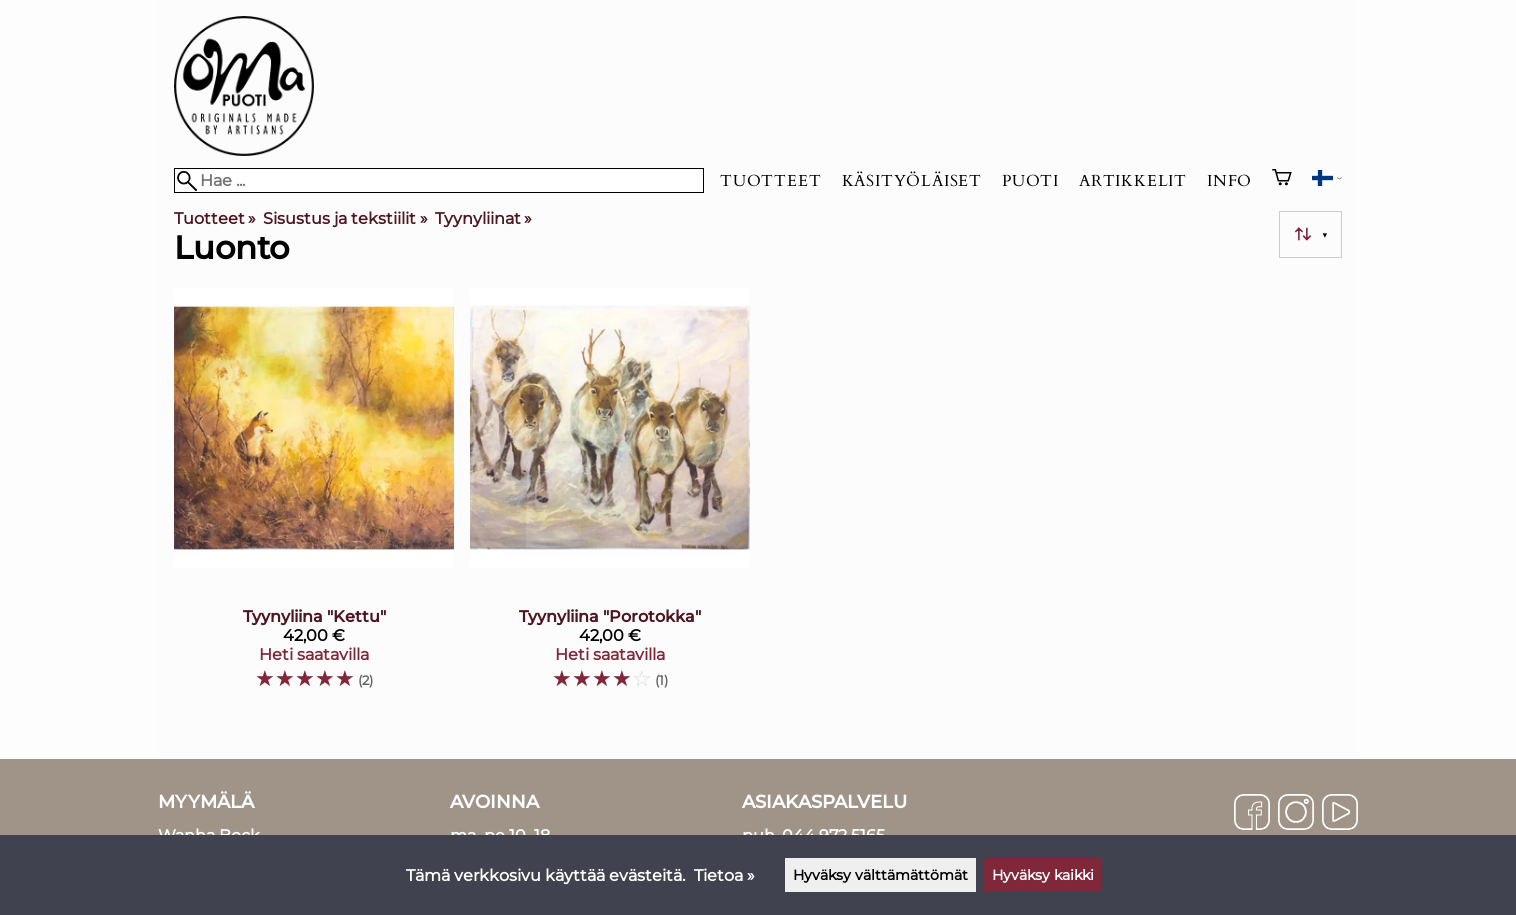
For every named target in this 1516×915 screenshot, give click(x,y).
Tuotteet (770, 181)
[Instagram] (1296, 814)
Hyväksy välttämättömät (880, 875)
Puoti (1030, 181)
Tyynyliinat (483, 218)
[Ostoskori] (1282, 180)
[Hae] (439, 180)
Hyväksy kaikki (1043, 875)
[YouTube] (1340, 814)
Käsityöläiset (912, 181)
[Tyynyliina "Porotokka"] (610, 497)
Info (1229, 181)
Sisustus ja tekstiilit (345, 218)
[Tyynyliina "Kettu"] (314, 497)
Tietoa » (724, 875)
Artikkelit (1133, 181)
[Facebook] (1252, 814)
